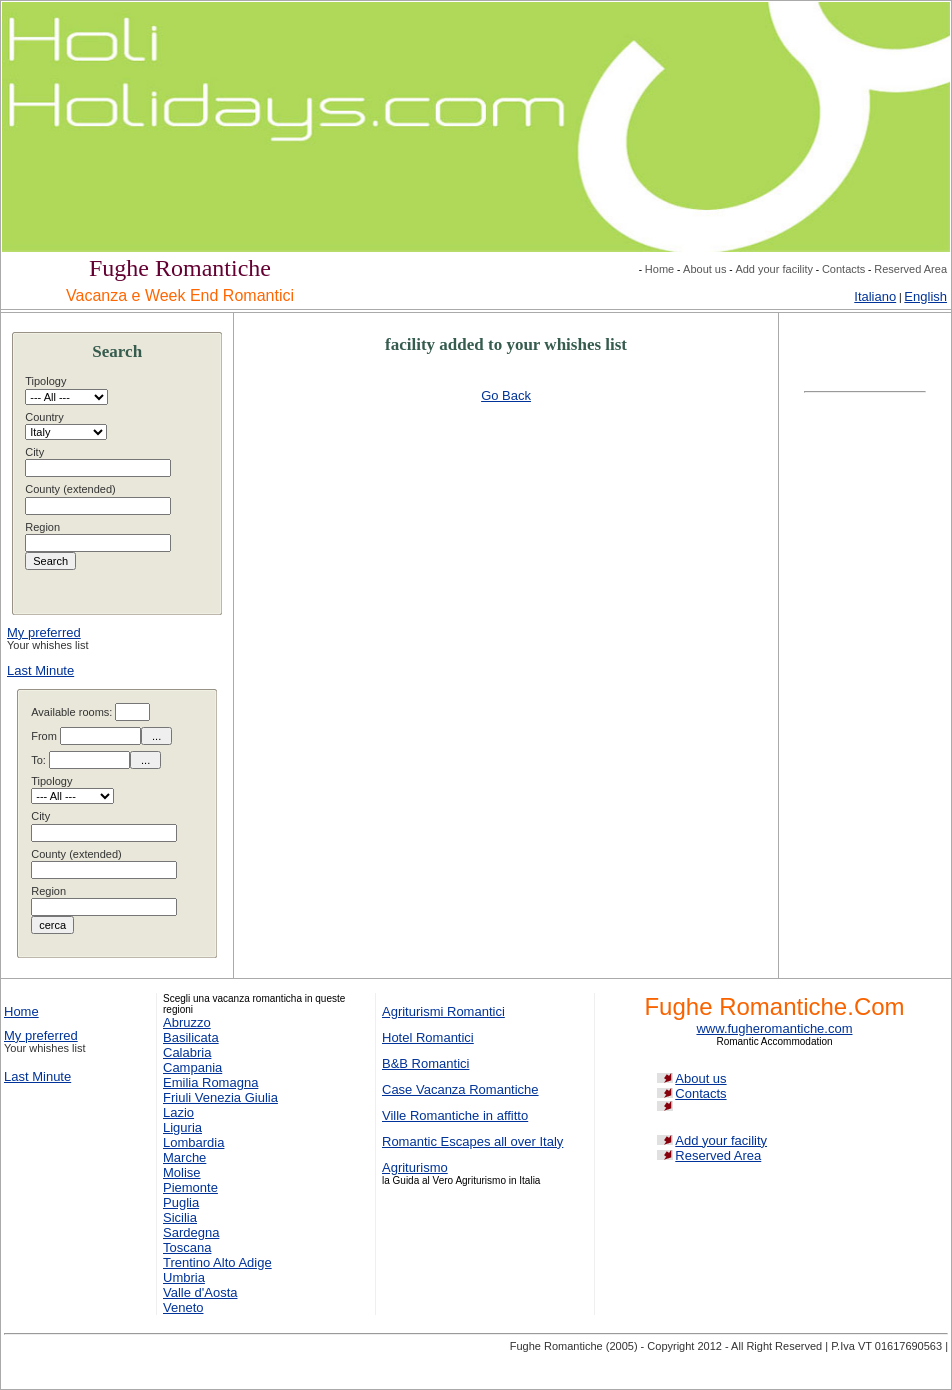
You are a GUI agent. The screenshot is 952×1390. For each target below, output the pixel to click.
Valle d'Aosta (200, 1292)
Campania (192, 1067)
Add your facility (774, 269)
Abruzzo (187, 1022)
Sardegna (191, 1232)
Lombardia (193, 1142)
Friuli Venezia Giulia (220, 1097)
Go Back (506, 395)
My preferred (44, 632)
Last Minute (40, 670)
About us (704, 269)
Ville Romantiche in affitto (455, 1115)
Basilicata (191, 1037)
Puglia (181, 1202)
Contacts (843, 269)
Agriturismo (415, 1167)
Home (659, 269)
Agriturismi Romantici (443, 1011)
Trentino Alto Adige (217, 1262)
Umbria (184, 1277)
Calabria (187, 1052)
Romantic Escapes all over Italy (472, 1141)
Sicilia (180, 1217)
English (925, 296)
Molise (182, 1172)
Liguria (182, 1127)
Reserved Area (910, 269)
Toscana (187, 1247)
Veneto (183, 1307)
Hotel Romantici (428, 1037)
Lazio (178, 1112)
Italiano (875, 296)
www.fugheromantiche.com (774, 1028)
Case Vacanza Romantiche (460, 1089)
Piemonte (190, 1187)
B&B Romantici (425, 1063)
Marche (184, 1157)
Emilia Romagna (210, 1082)
